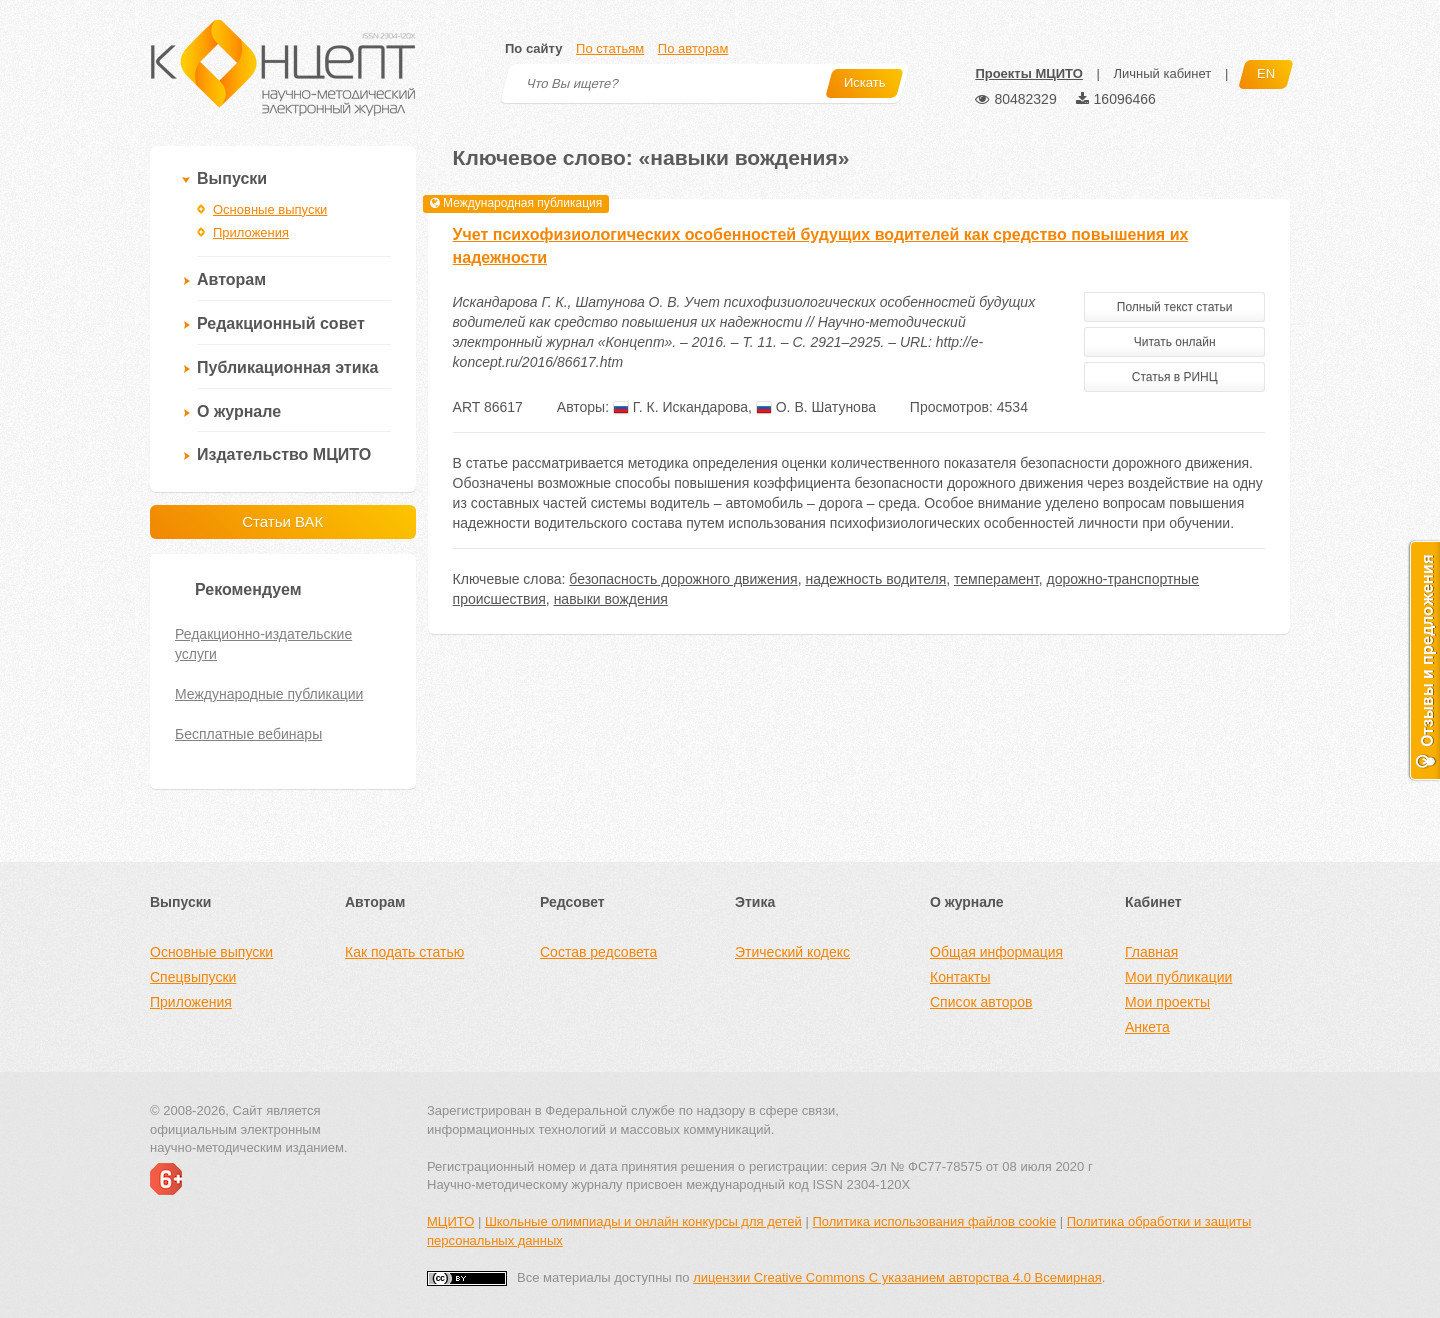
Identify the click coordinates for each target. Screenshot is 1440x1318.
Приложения (251, 232)
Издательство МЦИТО (284, 454)
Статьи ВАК (282, 521)
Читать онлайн (1175, 342)
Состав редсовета (598, 952)
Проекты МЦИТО (1028, 73)
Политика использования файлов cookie (934, 1221)
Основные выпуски (270, 209)
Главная (1151, 952)
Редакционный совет (281, 323)
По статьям (610, 48)
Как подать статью (404, 952)
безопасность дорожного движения (683, 579)
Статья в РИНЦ (1175, 377)
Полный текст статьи (1175, 307)
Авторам (231, 279)
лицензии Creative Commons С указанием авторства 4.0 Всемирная (897, 1277)
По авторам (693, 48)
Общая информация (996, 952)
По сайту (533, 48)
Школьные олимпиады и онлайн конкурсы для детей (643, 1221)
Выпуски (232, 178)
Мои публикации (1178, 977)
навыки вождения (611, 599)
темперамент (996, 579)
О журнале (239, 411)
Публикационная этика (287, 367)
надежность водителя (875, 579)
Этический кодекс (792, 952)
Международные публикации (269, 694)
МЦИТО (450, 1221)
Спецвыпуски (193, 977)
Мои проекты (1167, 1002)
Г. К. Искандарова (680, 407)
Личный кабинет (1162, 73)
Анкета (1147, 1027)
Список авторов (981, 1002)
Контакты (960, 977)
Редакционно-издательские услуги (263, 644)
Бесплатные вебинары (248, 734)
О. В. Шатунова (816, 407)
